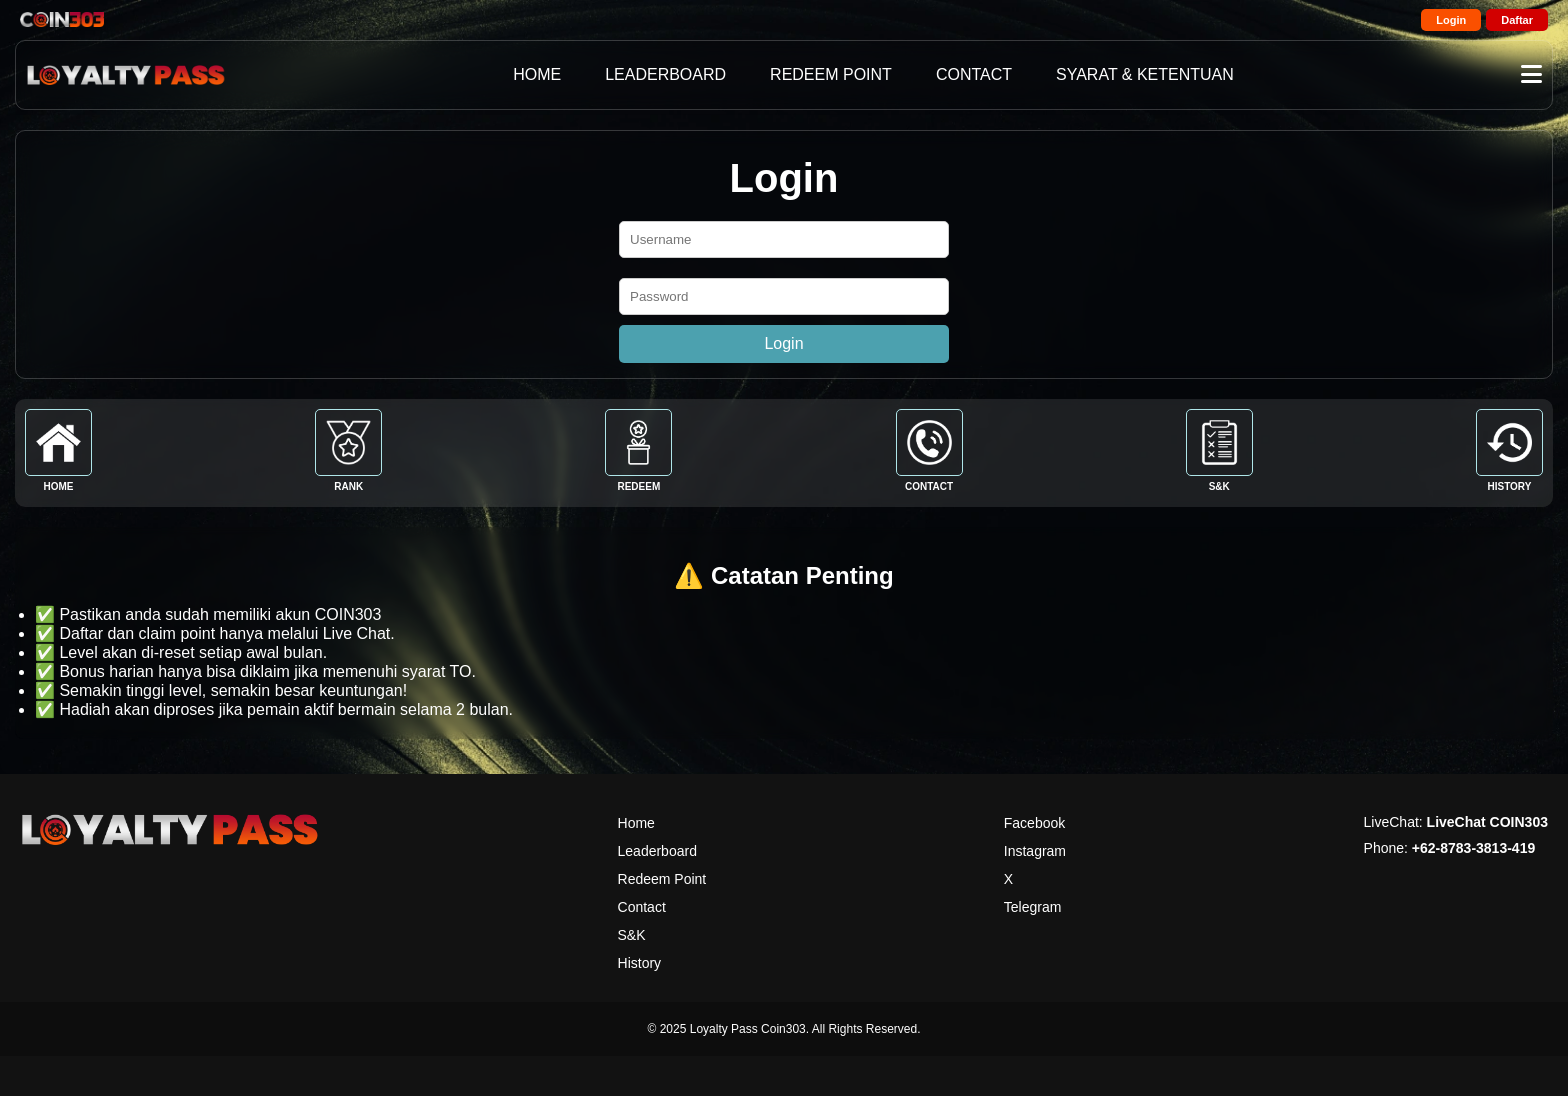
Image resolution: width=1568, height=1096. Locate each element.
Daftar (1517, 20)
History (640, 963)
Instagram (1035, 851)
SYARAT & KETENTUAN (1145, 74)
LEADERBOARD (665, 74)
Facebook (1034, 823)
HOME (537, 74)
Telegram (1033, 907)
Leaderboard (657, 851)
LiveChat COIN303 (1487, 822)
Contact (642, 907)
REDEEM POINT (831, 74)
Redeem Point (662, 879)
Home (636, 823)
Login (1451, 20)
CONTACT (974, 74)
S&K (632, 935)
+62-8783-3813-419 (1473, 848)
